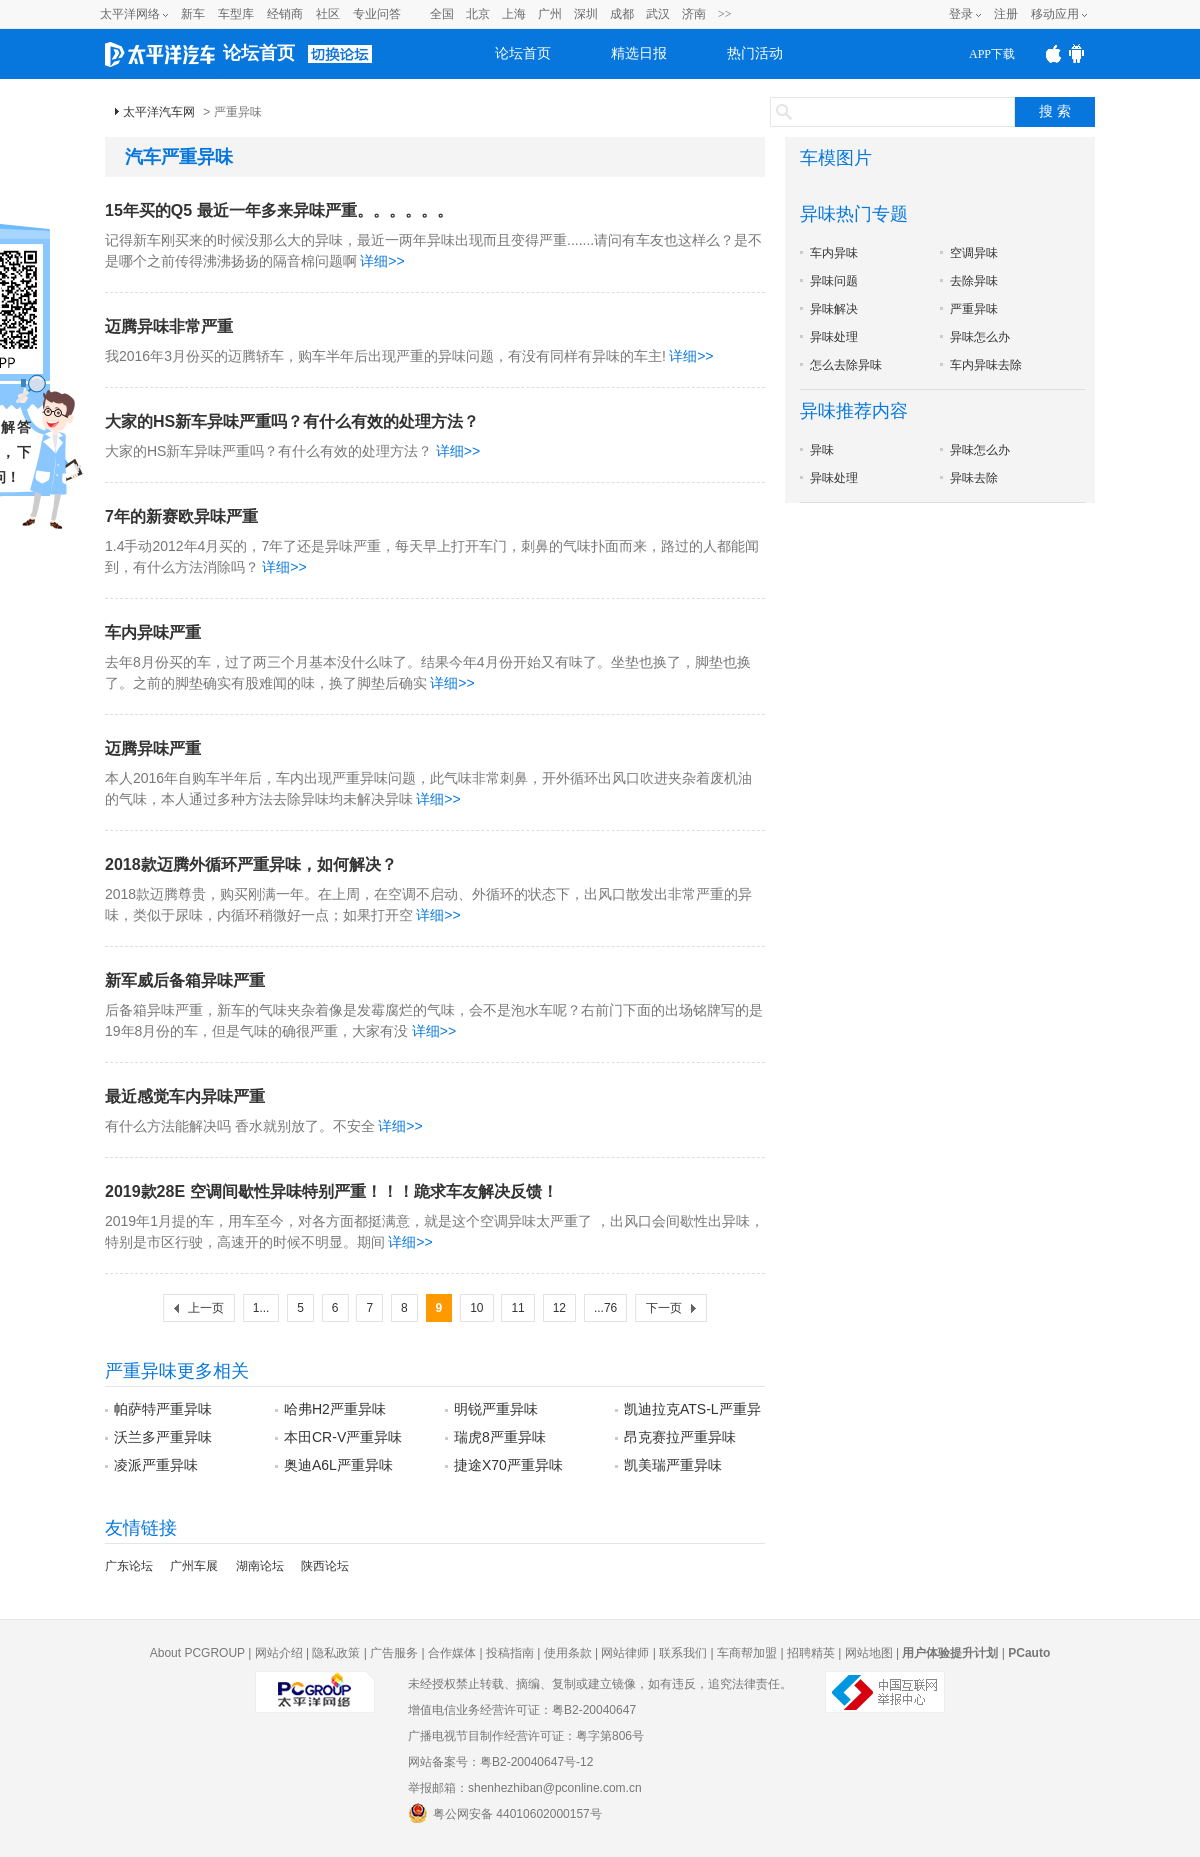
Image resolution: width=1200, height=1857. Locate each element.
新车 (193, 14)
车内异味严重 (153, 632)
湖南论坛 (260, 1566)
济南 (694, 14)
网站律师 (625, 1653)
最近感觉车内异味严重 (185, 1096)
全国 (442, 14)
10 (476, 1308)
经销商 (285, 14)
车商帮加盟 (747, 1653)
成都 (622, 14)
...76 (605, 1308)
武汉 (658, 14)
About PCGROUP (197, 1653)
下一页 (664, 1308)
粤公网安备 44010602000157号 (505, 1813)
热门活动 (755, 53)
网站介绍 (279, 1653)
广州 (550, 14)
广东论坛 (129, 1566)
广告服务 (394, 1653)
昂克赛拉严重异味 (680, 1437)
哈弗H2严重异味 (335, 1409)
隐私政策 (336, 1653)
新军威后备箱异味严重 (185, 980)
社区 (328, 14)
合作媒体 (452, 1653)
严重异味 (974, 309)
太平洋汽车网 (159, 112)
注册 (1006, 14)
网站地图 (869, 1653)
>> (725, 14)
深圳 (586, 14)
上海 (514, 14)
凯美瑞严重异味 (673, 1465)
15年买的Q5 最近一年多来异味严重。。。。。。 (279, 210)
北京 (478, 14)
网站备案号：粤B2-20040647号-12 (500, 1762)
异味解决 (834, 309)
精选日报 (639, 53)
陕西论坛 (325, 1566)
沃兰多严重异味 (163, 1437)
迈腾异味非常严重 (169, 326)
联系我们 (683, 1653)
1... (261, 1308)
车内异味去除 (986, 365)
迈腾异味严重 (153, 748)
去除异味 (974, 281)
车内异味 (834, 253)
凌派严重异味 (156, 1465)
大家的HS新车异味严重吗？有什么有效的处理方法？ (292, 421)
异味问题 (834, 281)
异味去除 (974, 478)
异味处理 (834, 337)
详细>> (382, 261)
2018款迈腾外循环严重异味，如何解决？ (251, 864)
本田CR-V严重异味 (343, 1437)
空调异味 (974, 253)
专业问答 (377, 14)
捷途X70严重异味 (508, 1465)
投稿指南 (510, 1653)
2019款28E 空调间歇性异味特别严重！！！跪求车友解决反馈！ (331, 1191)
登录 (961, 14)
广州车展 (194, 1566)
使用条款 (568, 1653)
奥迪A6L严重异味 (338, 1465)
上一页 (206, 1308)
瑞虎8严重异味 (500, 1437)
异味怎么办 (980, 337)
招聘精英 (811, 1653)
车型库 (236, 14)
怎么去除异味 (846, 365)
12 (559, 1308)
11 (517, 1308)
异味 (822, 450)
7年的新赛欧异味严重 (181, 516)
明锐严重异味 (496, 1409)
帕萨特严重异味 (163, 1409)
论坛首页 (259, 53)
